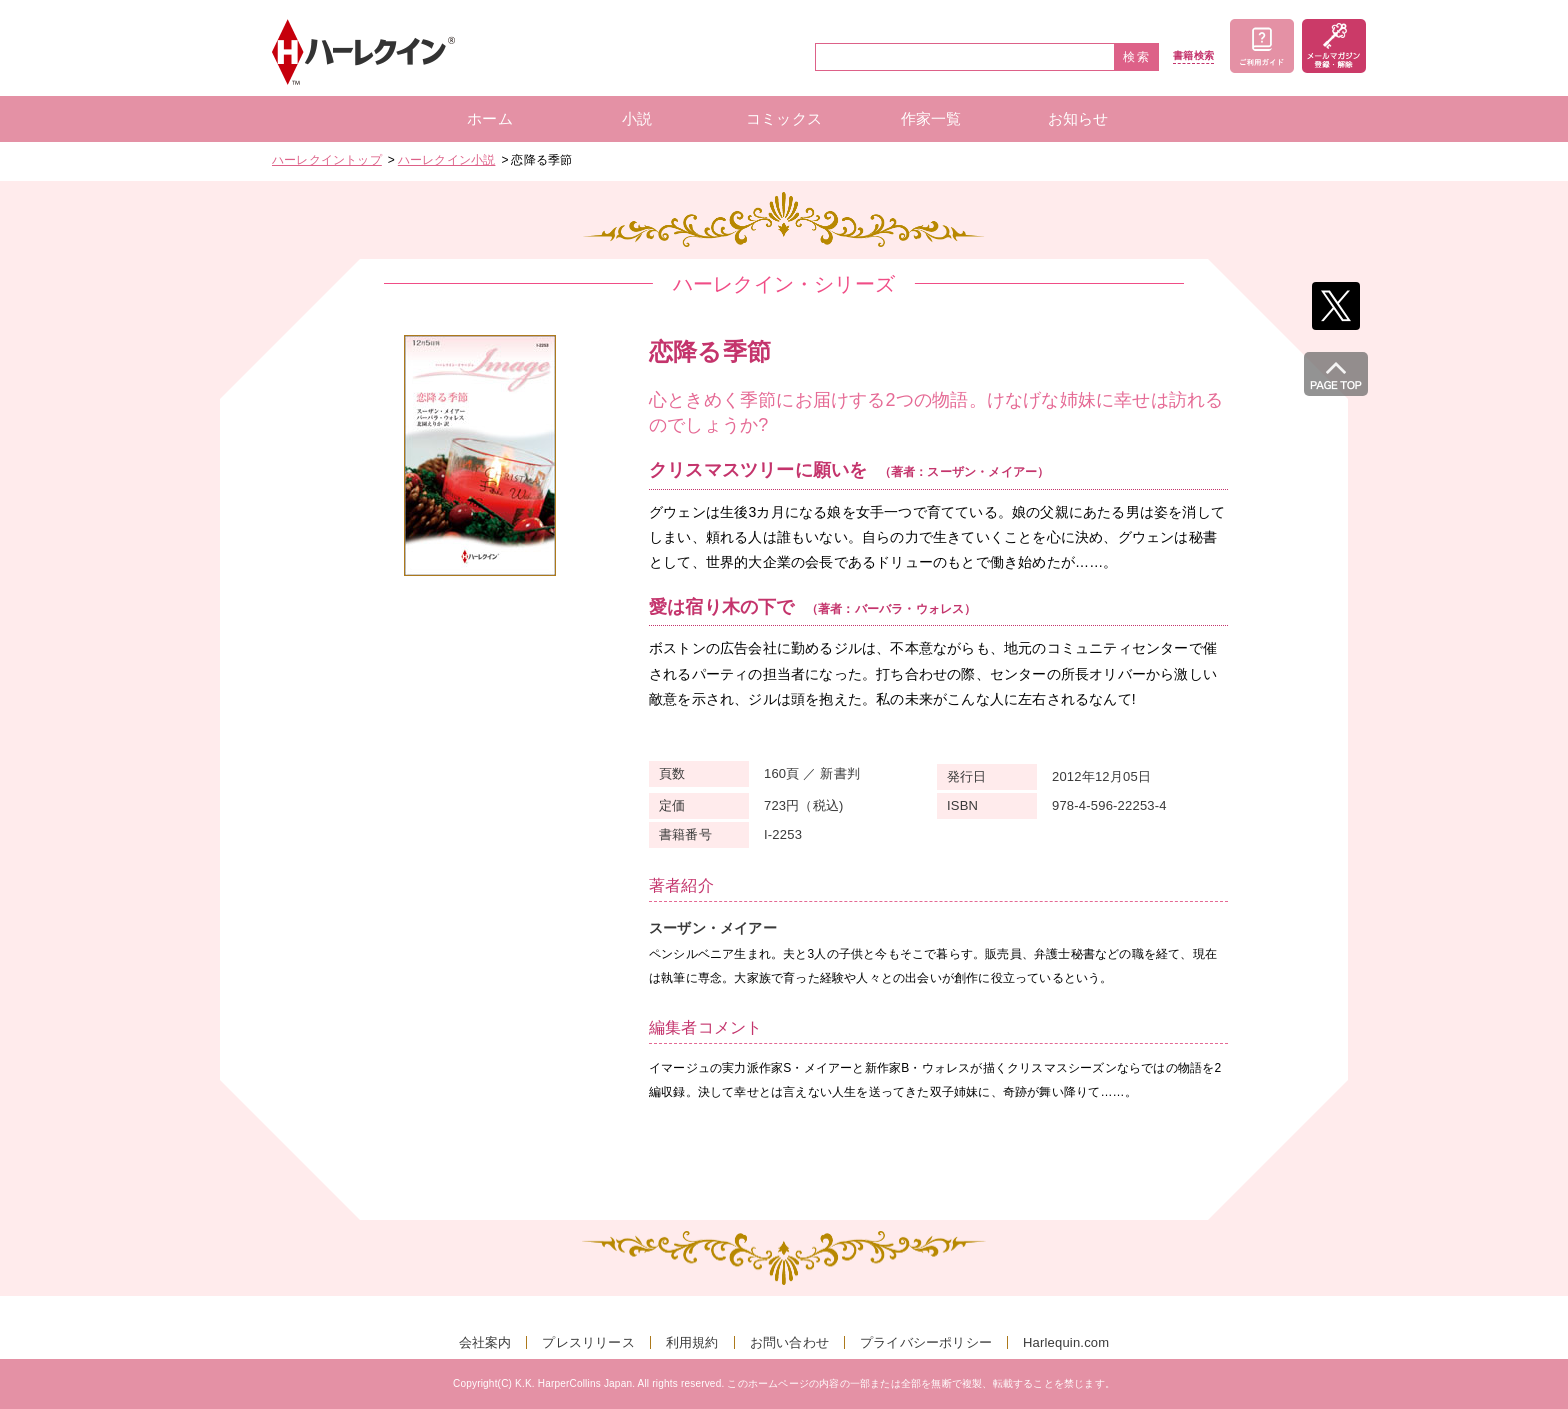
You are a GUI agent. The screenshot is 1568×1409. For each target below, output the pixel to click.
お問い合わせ (789, 1342)
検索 (1137, 57)
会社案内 (485, 1342)
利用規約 (692, 1342)
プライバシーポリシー (926, 1342)
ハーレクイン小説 (447, 160)
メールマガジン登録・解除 (1334, 46)
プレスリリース (588, 1342)
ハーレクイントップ (327, 160)
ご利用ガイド (1262, 46)
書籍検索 (1193, 56)
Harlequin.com (1066, 1342)
